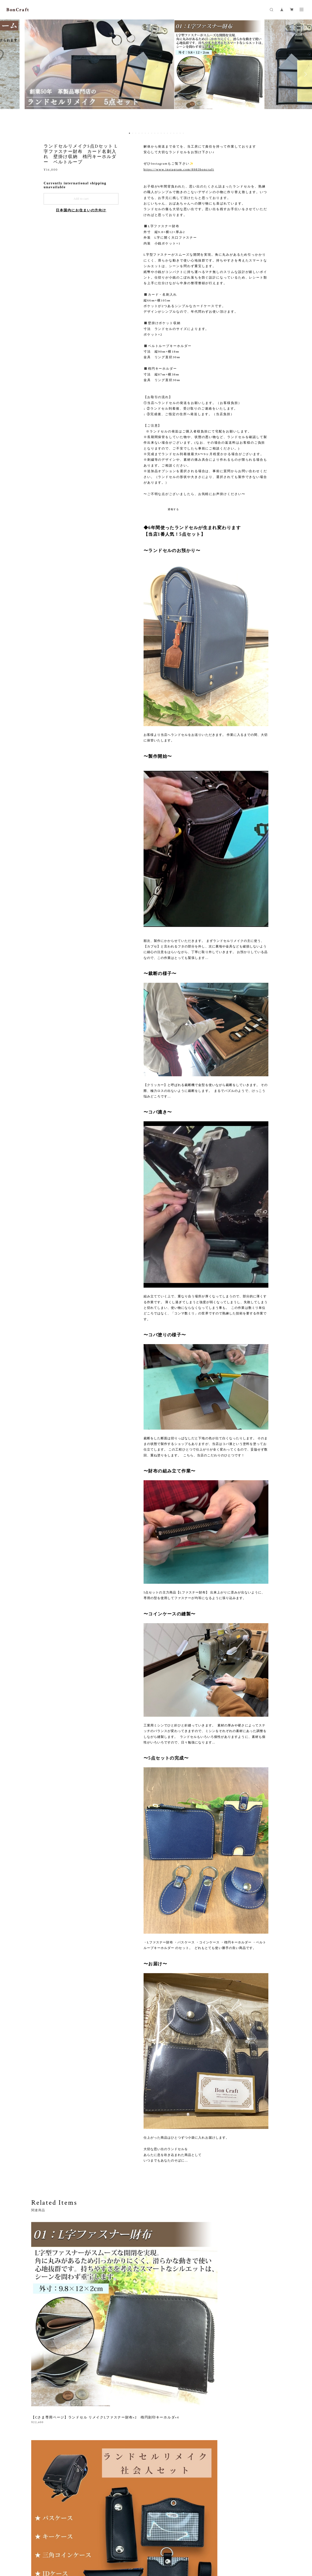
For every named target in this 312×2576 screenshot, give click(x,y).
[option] (156, 74)
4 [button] (138, 133)
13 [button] (167, 133)
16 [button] (176, 133)
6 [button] (145, 133)
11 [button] (161, 133)
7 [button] (148, 133)
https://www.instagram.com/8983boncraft (179, 169)
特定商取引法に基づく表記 (104, 2549)
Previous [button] (7, 74)
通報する (173, 509)
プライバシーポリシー (66, 2549)
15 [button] (173, 133)
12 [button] (164, 133)
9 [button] (154, 133)
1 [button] (129, 133)
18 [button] (183, 133)
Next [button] (304, 74)
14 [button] (170, 133)
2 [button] (132, 133)
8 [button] (151, 133)
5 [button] (142, 133)
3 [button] (135, 133)
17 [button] (180, 133)
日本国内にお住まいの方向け (81, 210)
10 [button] (157, 133)
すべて (46, 2369)
